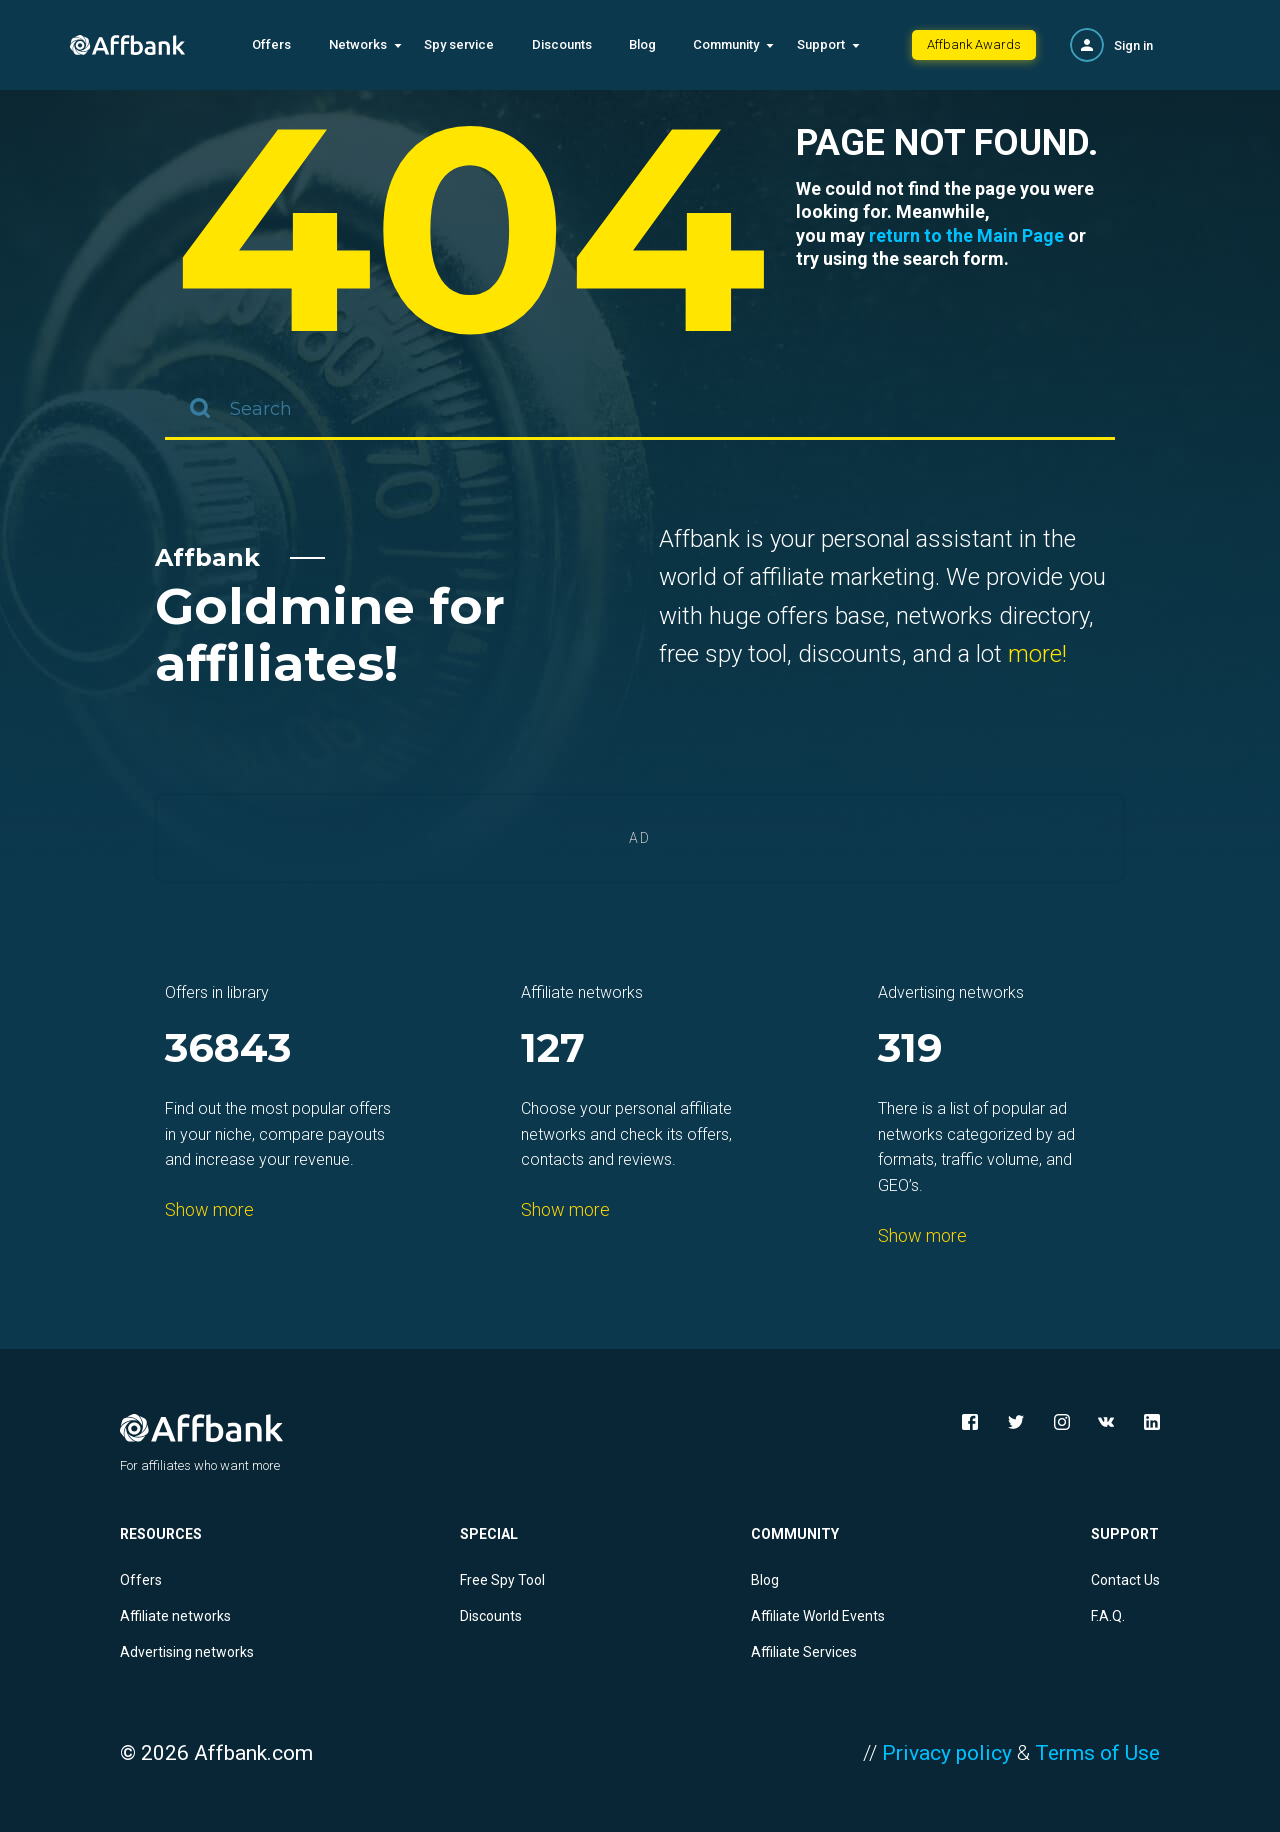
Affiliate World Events (818, 1616)
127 (553, 1049)
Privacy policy (947, 1753)
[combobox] (640, 410)
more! (1037, 654)
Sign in (1133, 45)
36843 (228, 1049)
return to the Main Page (966, 235)
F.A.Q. (1108, 1616)
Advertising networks (187, 1652)
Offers (271, 44)
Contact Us (1125, 1580)
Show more (209, 1209)
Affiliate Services (804, 1652)
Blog (642, 44)
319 (910, 1049)
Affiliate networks (175, 1616)
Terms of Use (1097, 1753)
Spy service (459, 44)
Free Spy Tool (502, 1580)
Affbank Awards (974, 44)
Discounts (562, 44)
